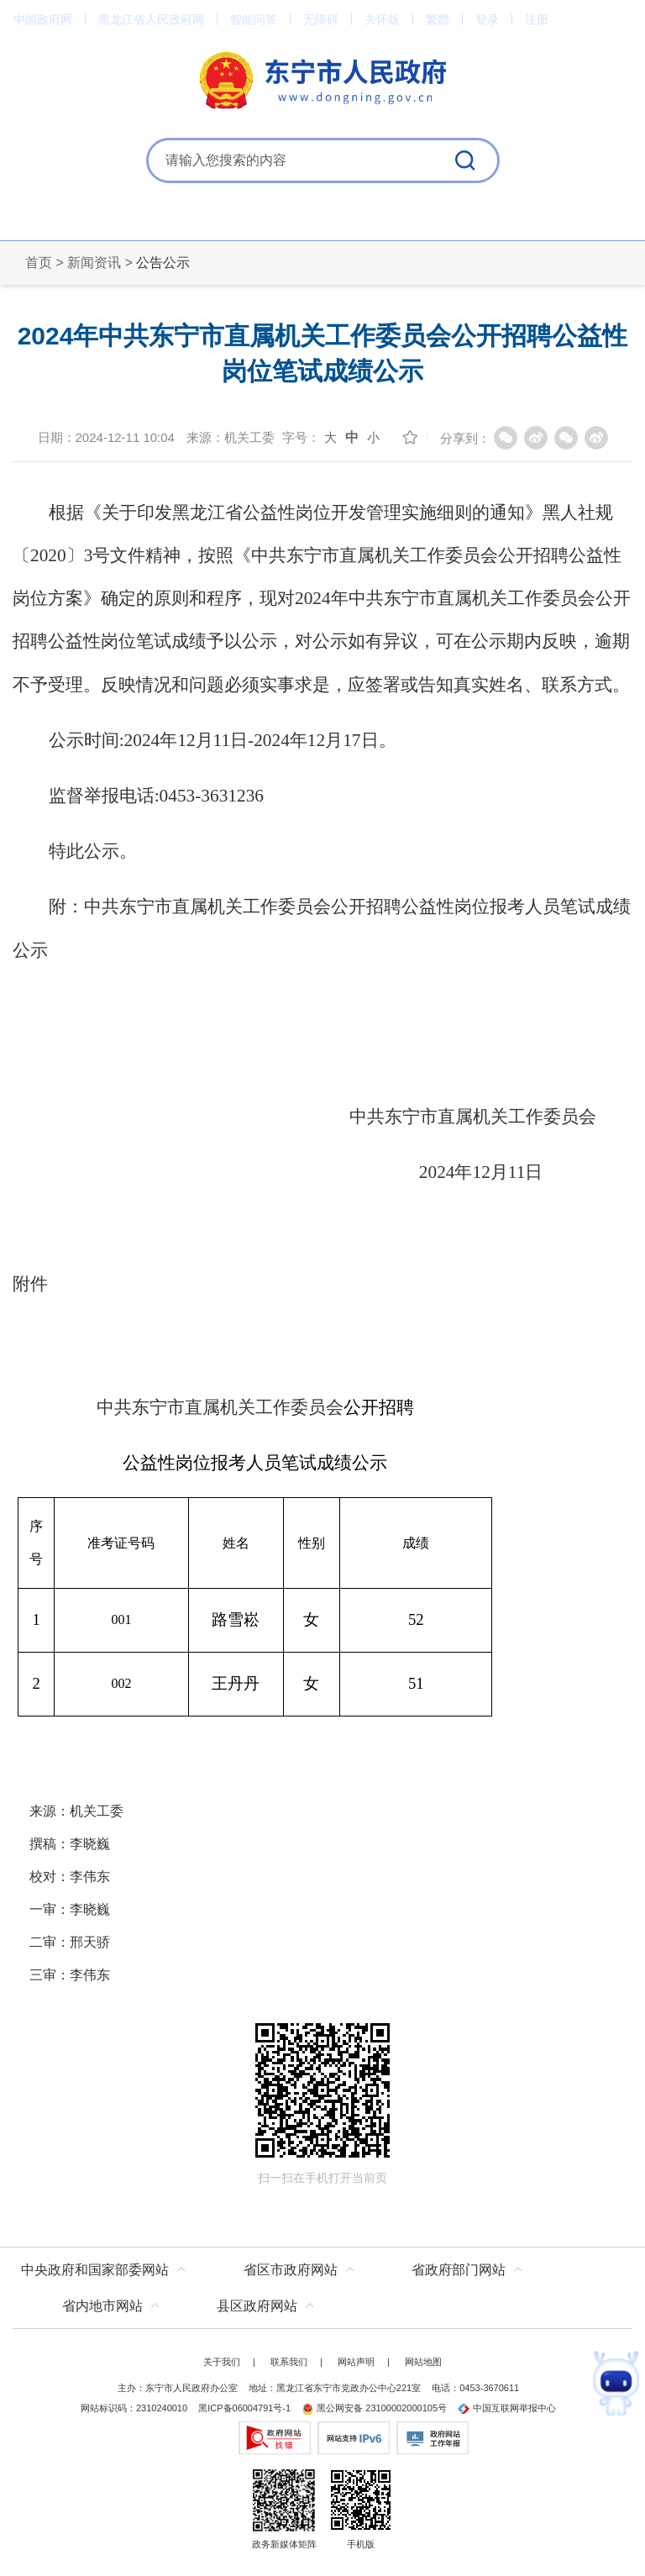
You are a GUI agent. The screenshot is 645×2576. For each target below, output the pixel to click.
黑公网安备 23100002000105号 (374, 2408)
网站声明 (356, 2362)
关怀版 (382, 19)
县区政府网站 (257, 2306)
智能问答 (253, 19)
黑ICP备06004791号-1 (244, 2408)
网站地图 (423, 2362)
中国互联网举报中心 (507, 2408)
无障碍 (320, 19)
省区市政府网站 (291, 2270)
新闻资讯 (94, 262)
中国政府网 (42, 19)
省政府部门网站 (459, 2270)
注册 (536, 19)
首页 (38, 262)
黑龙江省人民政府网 (151, 19)
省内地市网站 (102, 2306)
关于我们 (221, 2362)
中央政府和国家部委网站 (95, 2270)
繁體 (437, 19)
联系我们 (288, 2362)
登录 (487, 19)
